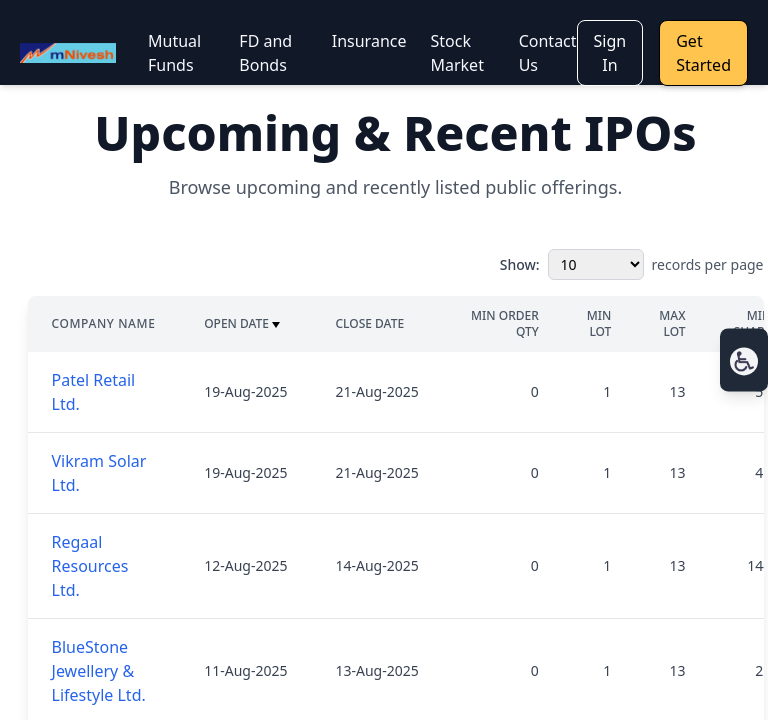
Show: (520, 264)
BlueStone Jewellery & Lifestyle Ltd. (99, 671)
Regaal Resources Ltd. (90, 566)
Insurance (369, 41)
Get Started (703, 53)
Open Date (242, 324)
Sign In (610, 53)
